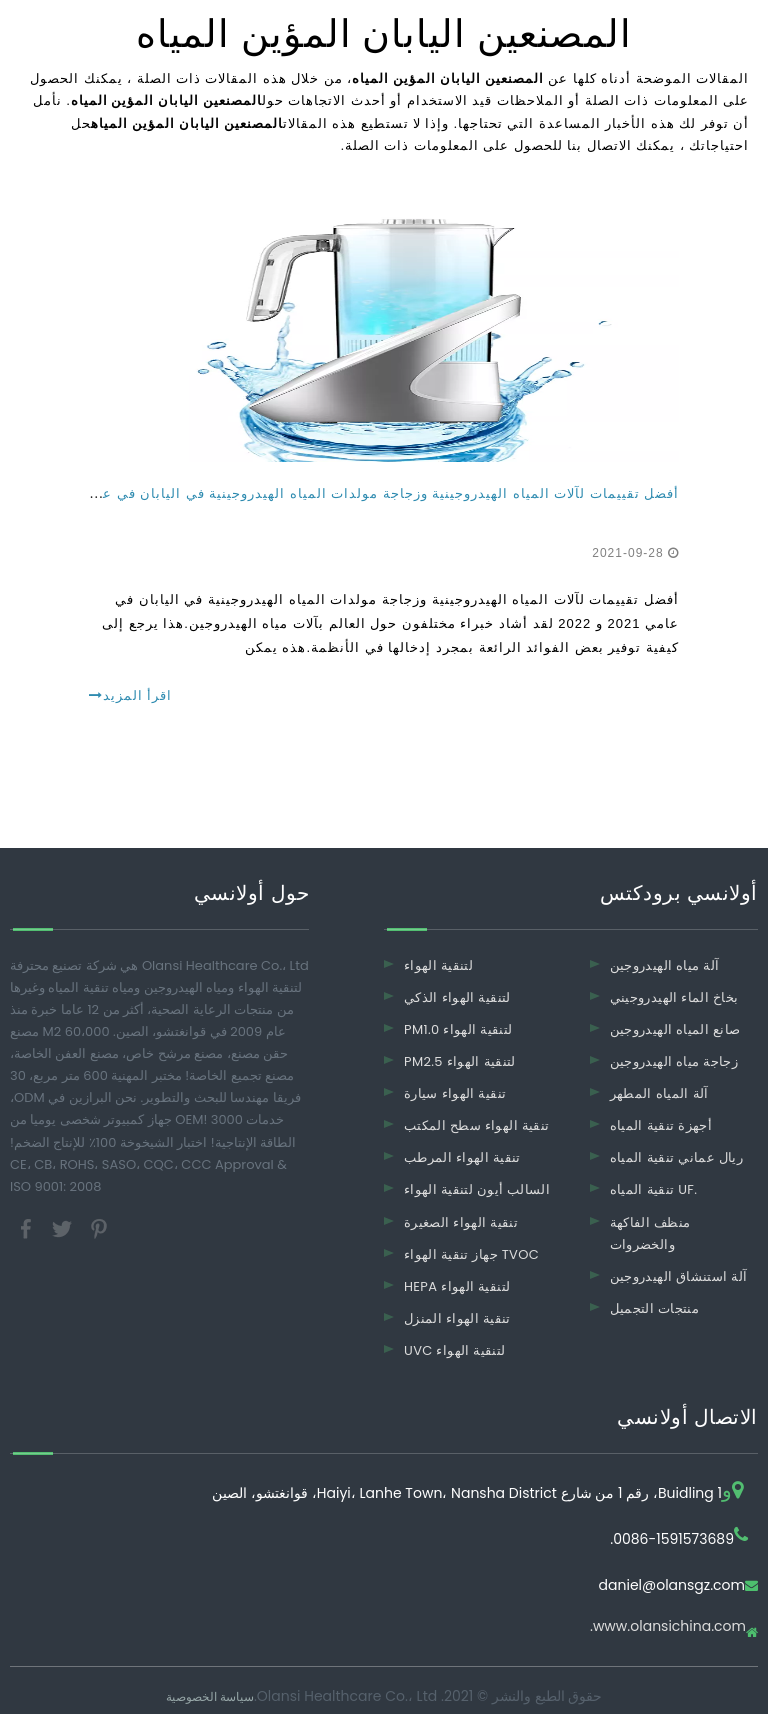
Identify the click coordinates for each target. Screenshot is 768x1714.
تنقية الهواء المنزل (457, 1318)
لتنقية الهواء (438, 965)
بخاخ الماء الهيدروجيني (674, 997)
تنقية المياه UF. (654, 1189)
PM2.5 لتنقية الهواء (460, 1061)
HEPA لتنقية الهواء (457, 1286)
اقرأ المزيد (130, 695)
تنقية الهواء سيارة (455, 1093)
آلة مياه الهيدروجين (665, 965)
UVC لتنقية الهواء (455, 1350)
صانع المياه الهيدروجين (675, 1029)
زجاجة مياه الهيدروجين (674, 1061)
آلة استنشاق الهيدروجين (679, 1276)
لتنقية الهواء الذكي (457, 997)
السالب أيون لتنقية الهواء (477, 1189)
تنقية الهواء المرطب (462, 1157)
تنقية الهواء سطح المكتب (476, 1125)
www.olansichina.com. (668, 1627)
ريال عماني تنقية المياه (676, 1157)
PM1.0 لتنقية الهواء (458, 1029)
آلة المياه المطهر (659, 1093)
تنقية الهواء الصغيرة (461, 1222)
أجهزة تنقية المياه (661, 1125)
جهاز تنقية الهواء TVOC (471, 1254)
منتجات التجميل (654, 1308)
